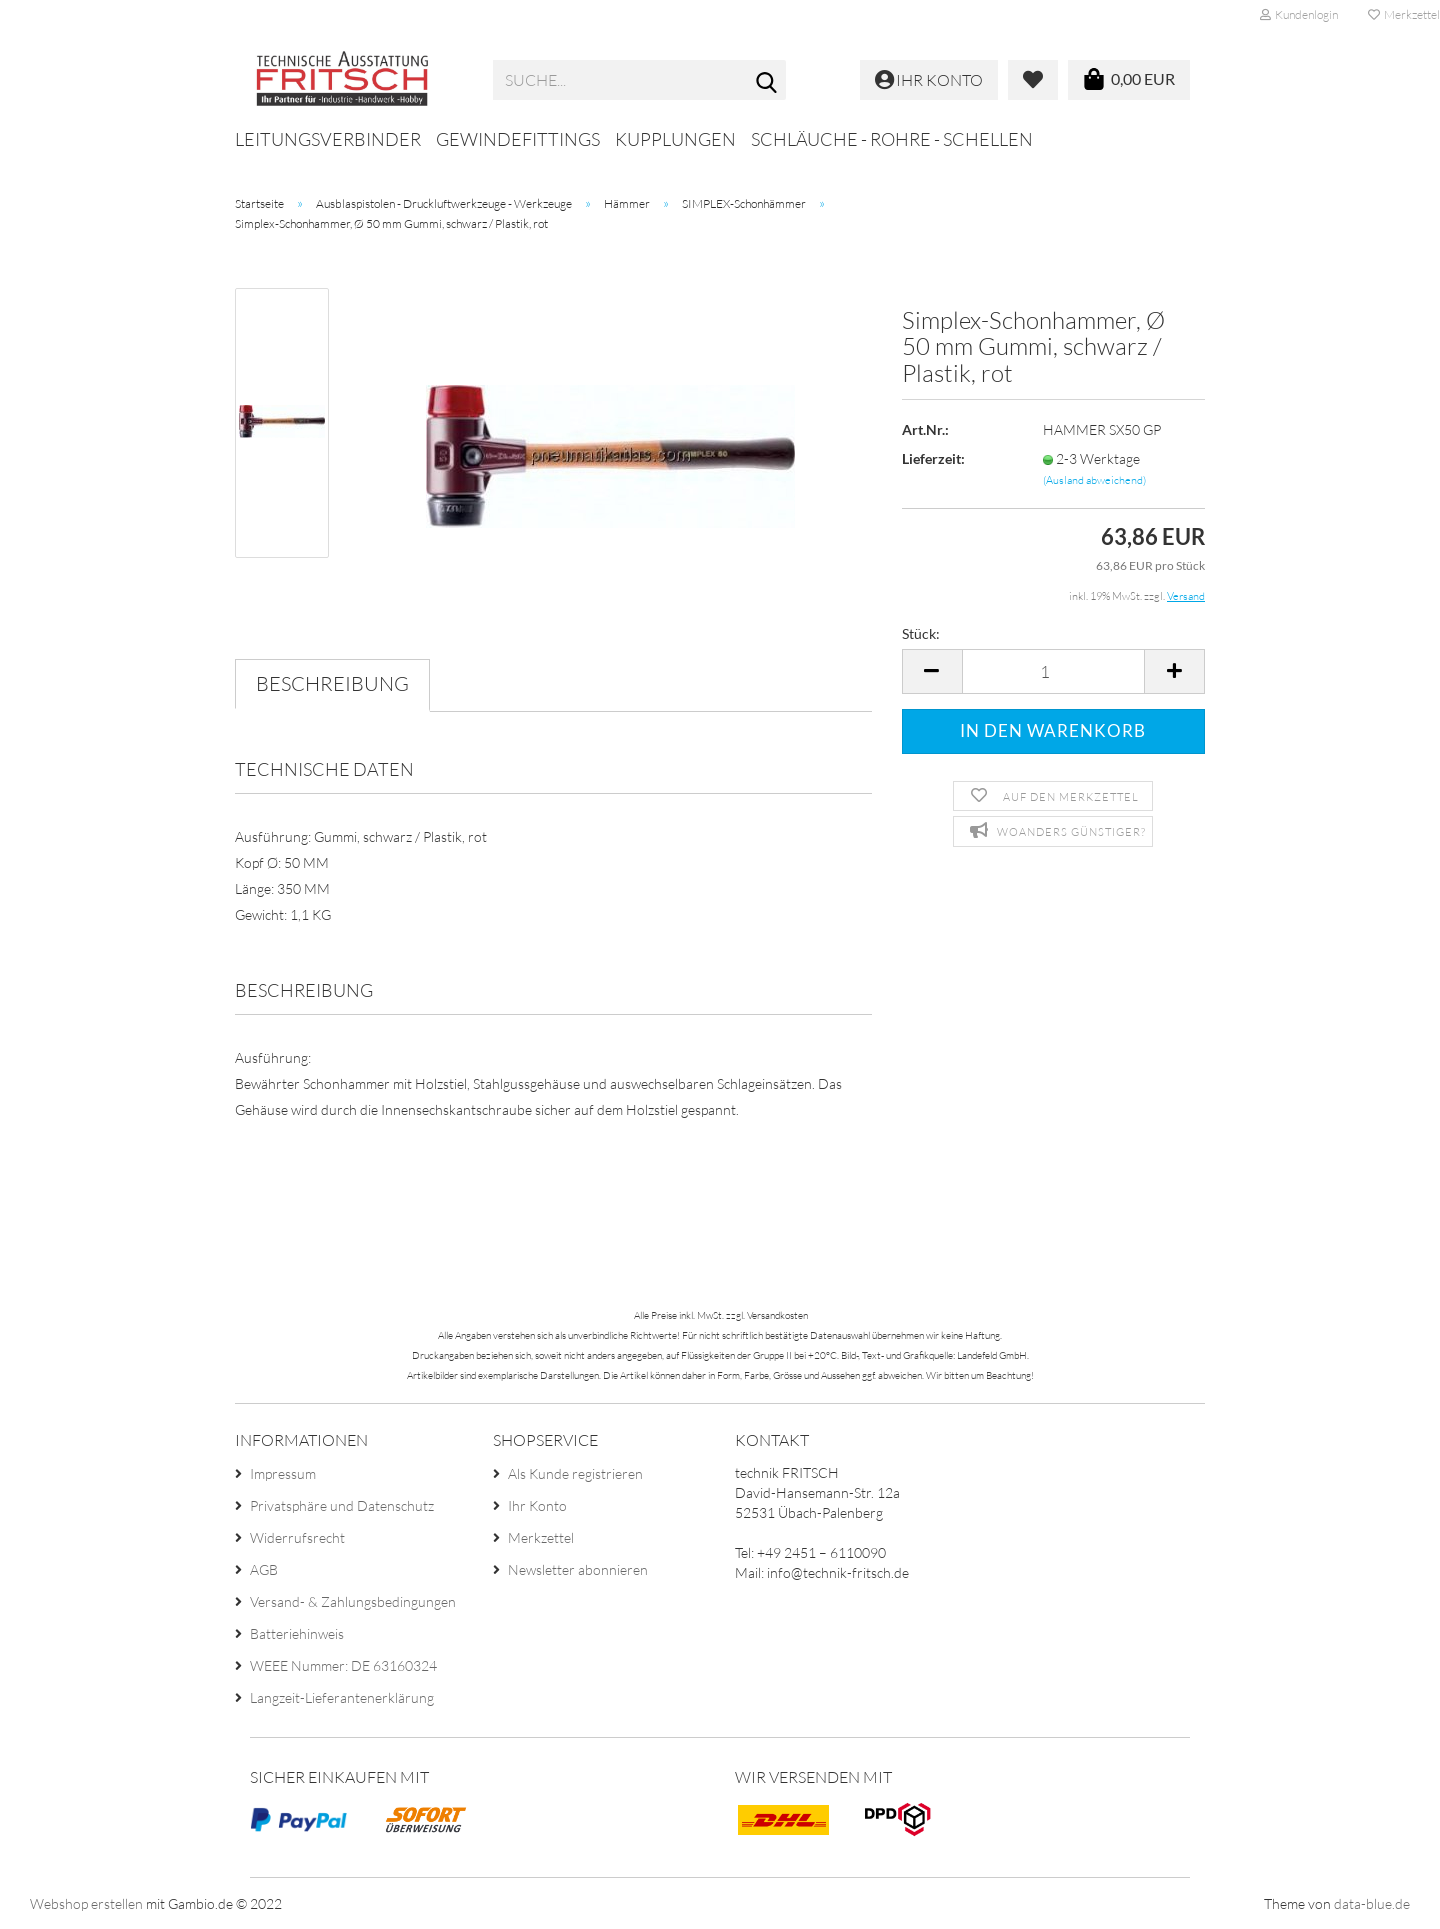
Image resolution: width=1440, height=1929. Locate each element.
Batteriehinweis (297, 1633)
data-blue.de (1372, 1903)
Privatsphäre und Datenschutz (342, 1505)
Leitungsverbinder (328, 139)
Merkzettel (541, 1537)
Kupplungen (675, 139)
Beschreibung (332, 683)
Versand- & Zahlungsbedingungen (353, 1601)
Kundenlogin (1299, 14)
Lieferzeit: (933, 458)
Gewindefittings (518, 139)
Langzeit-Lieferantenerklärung (342, 1697)
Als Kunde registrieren (575, 1473)
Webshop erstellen (86, 1903)
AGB (264, 1569)
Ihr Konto (537, 1505)
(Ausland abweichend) (1094, 480)
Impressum (283, 1473)
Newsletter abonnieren (578, 1569)
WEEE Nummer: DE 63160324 (343, 1665)
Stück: (921, 633)
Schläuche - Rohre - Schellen (892, 139)
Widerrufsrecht (297, 1537)
